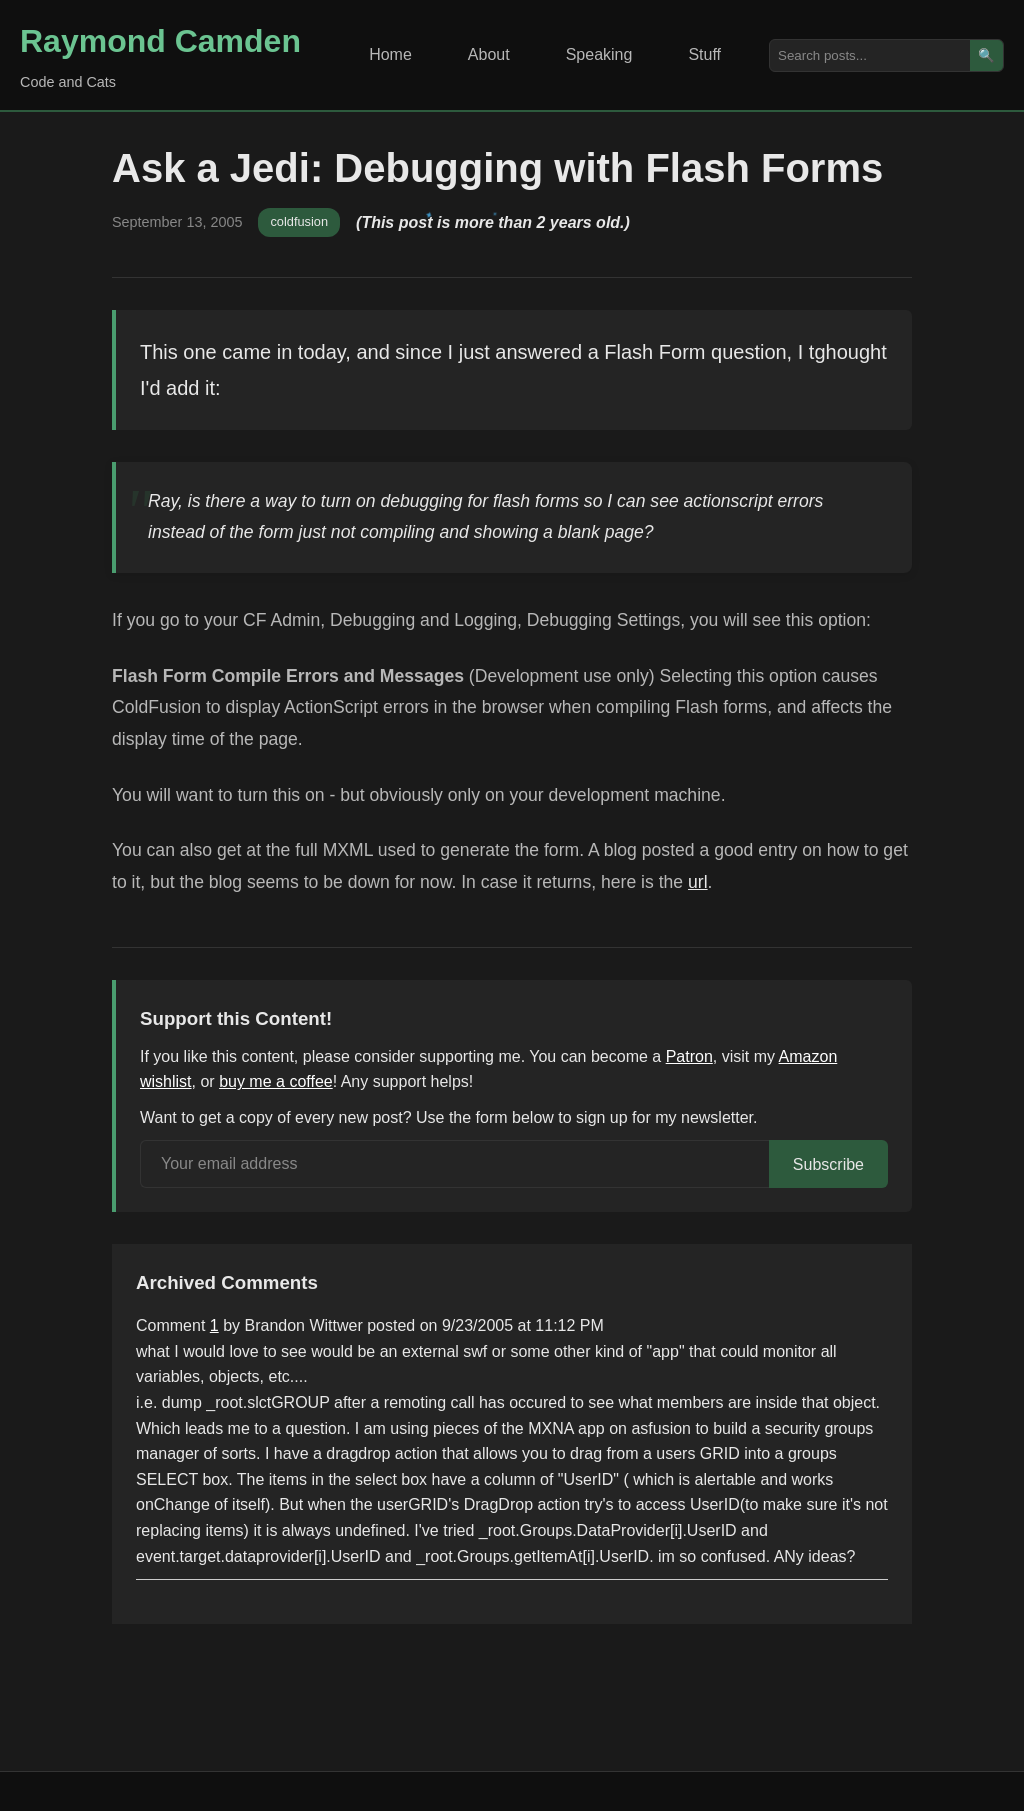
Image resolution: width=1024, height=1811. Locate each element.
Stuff (704, 54)
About (489, 54)
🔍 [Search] (986, 55)
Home (390, 54)
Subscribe (828, 1164)
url (698, 882)
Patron (689, 1056)
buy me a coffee (276, 1081)
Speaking (599, 54)
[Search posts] (870, 55)
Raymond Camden (160, 41)
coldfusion (299, 221)
